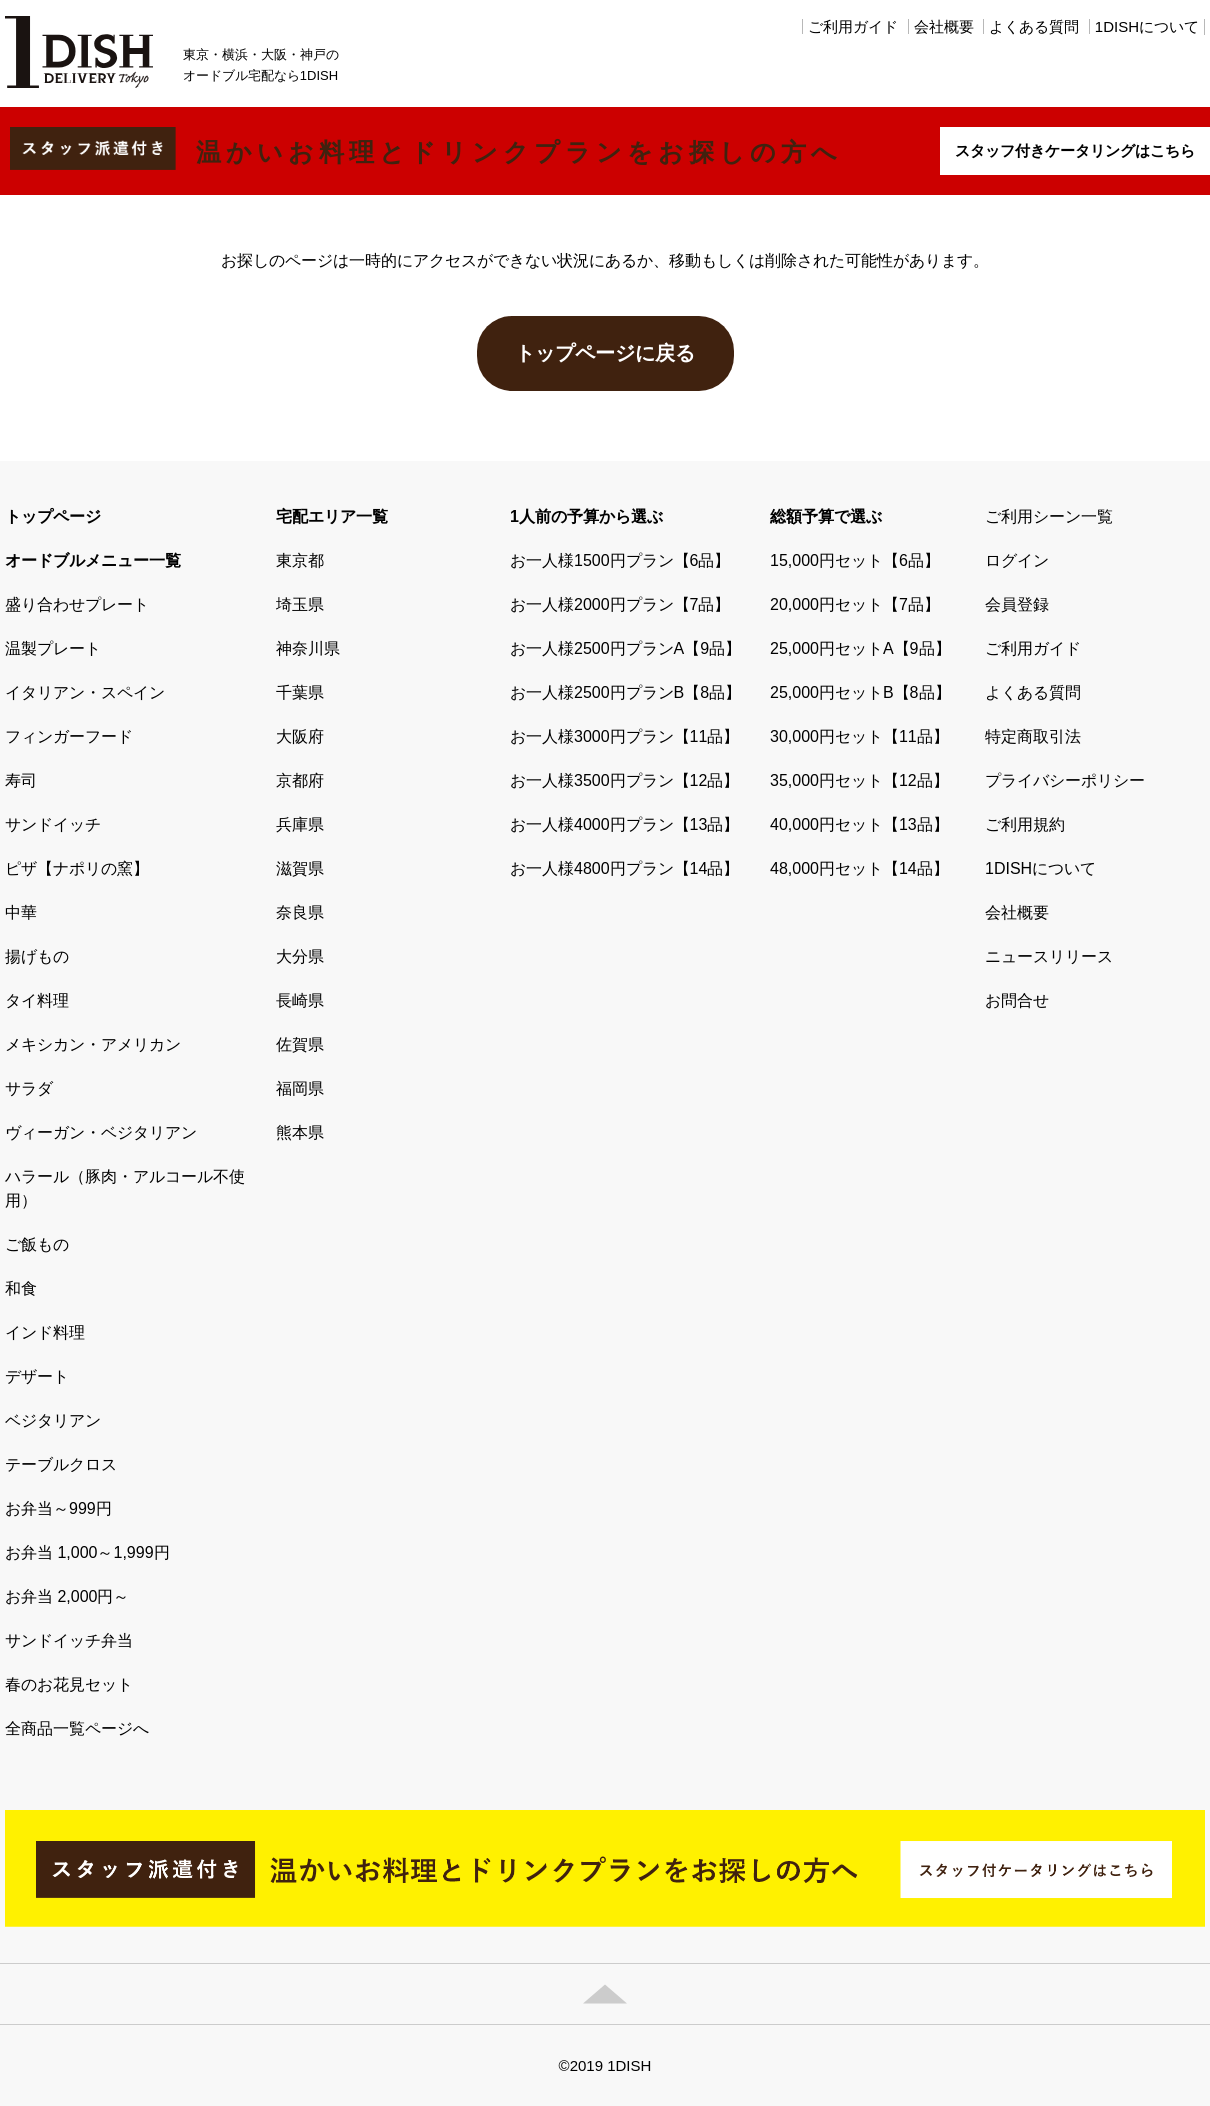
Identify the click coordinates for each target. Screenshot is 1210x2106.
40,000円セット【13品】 (859, 824)
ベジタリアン (53, 1420)
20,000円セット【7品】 (855, 604)
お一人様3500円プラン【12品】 (624, 780)
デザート (37, 1376)
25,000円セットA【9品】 (860, 648)
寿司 (21, 780)
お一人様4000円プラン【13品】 (624, 824)
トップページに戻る (605, 353)
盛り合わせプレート (77, 604)
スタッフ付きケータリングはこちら (1075, 150)
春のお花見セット (69, 1684)
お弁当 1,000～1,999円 (87, 1552)
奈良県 (300, 912)
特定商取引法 (1033, 736)
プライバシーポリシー (1065, 780)
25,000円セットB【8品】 (860, 692)
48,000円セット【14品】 (859, 868)
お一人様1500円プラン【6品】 (620, 560)
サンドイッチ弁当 (69, 1640)
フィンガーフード (69, 736)
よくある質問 (1034, 26)
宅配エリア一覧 (332, 516)
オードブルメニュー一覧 (93, 560)
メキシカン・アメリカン (93, 1044)
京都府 (300, 780)
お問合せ (1017, 1000)
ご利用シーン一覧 (1049, 516)
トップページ (53, 516)
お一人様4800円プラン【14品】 (624, 868)
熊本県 (300, 1132)
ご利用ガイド (853, 26)
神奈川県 (308, 648)
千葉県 (300, 692)
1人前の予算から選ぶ (586, 516)
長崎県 (300, 1000)
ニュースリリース (1049, 956)
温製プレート (53, 648)
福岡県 (300, 1088)
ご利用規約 (1025, 824)
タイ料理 (37, 1000)
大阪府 (300, 736)
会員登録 (1017, 604)
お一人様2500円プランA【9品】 (625, 648)
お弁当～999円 (58, 1508)
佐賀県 (300, 1044)
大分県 (300, 956)
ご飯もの (37, 1244)
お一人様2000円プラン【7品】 (620, 604)
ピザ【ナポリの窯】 (77, 868)
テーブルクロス (61, 1464)
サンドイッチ (53, 824)
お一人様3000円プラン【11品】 (624, 736)
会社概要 (944, 26)
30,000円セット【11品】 (859, 736)
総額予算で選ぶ (826, 516)
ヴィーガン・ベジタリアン (101, 1132)
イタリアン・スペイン (85, 692)
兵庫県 (300, 824)
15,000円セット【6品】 (855, 560)
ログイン (1017, 560)
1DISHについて (1147, 26)
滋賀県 (300, 868)
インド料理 (45, 1332)
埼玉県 (300, 604)
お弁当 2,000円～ (67, 1596)
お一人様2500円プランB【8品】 (625, 692)
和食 (21, 1288)
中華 (21, 912)
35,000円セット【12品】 (859, 780)
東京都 (300, 560)
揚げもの (37, 956)
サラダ (29, 1088)
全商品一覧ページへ (77, 1728)
